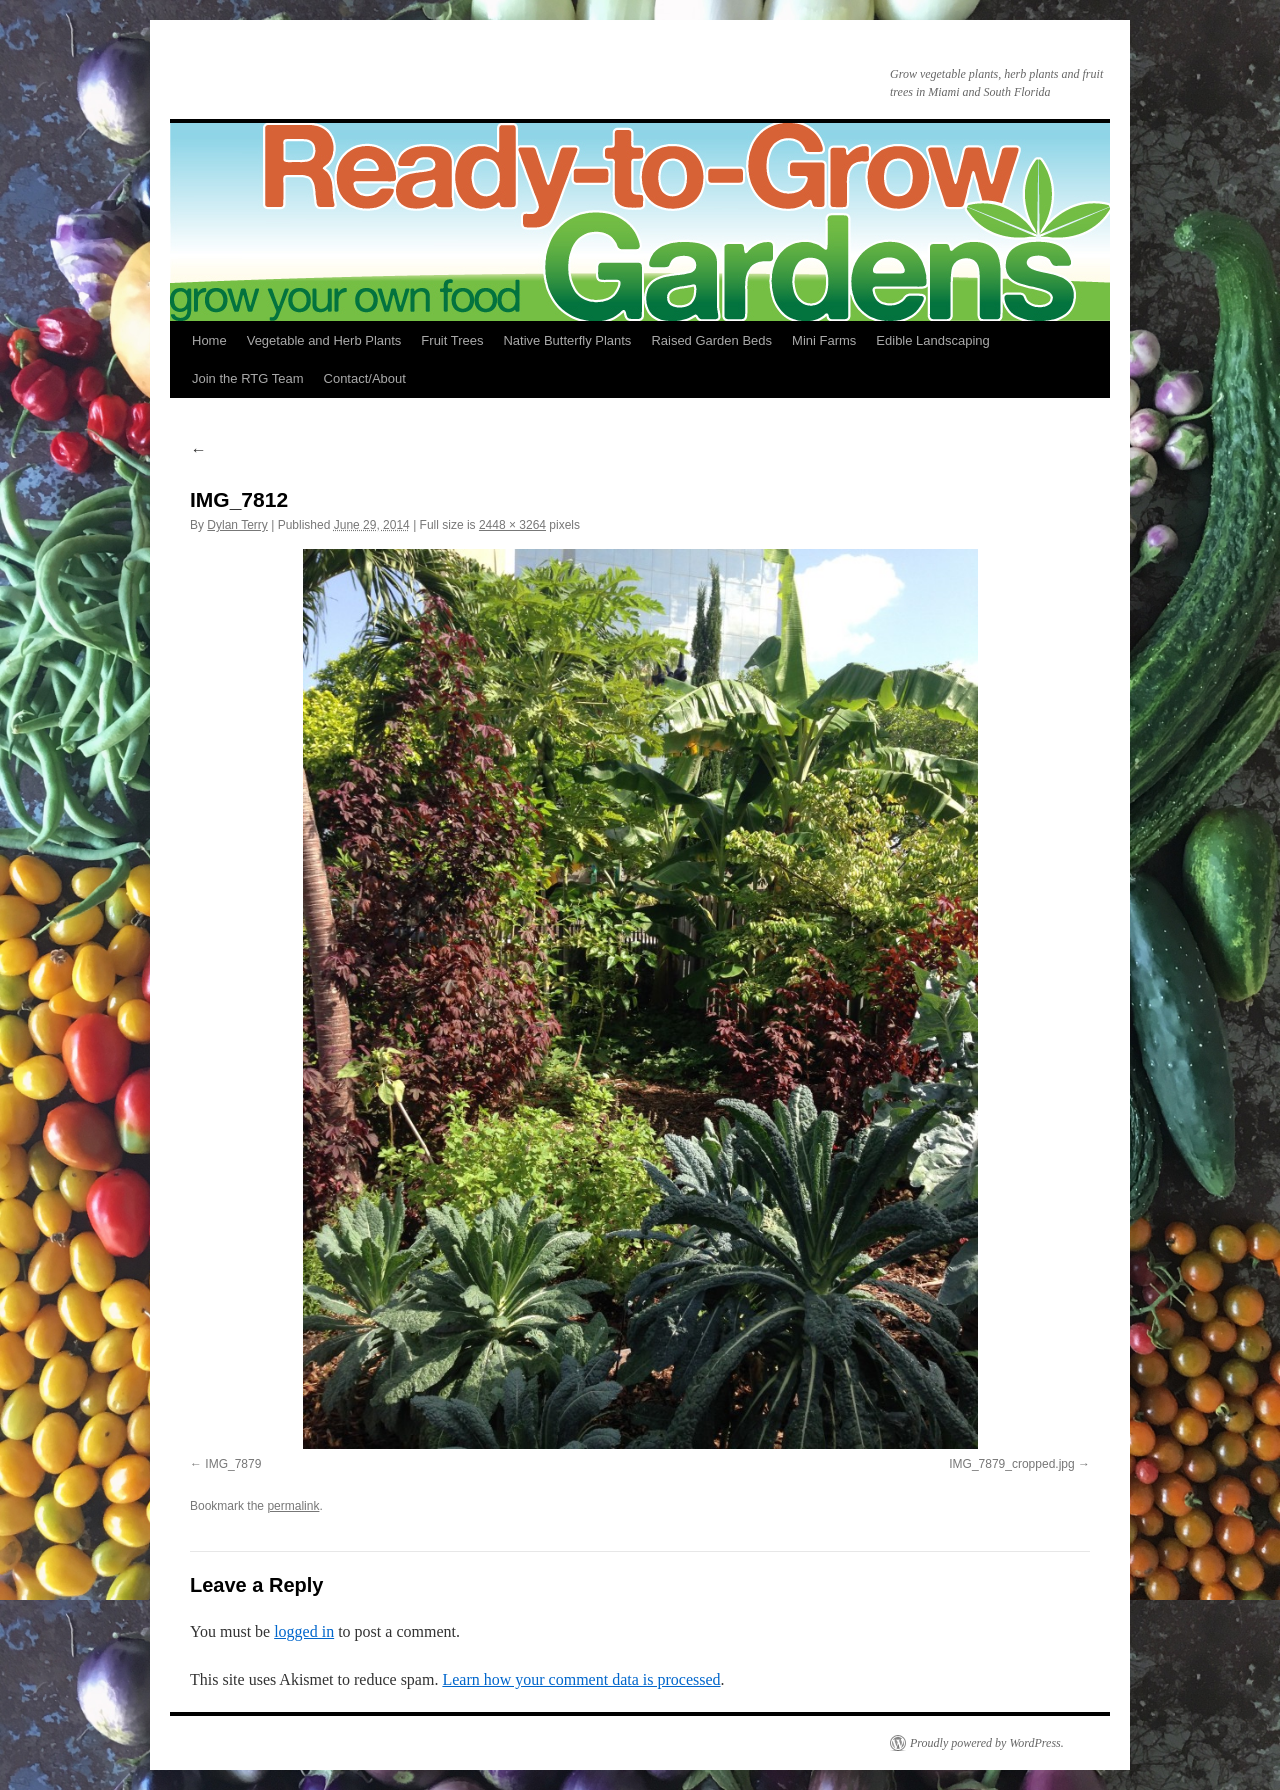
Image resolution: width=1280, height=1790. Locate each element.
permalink (293, 1506)
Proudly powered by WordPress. (987, 1743)
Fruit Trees (452, 340)
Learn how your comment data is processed (581, 1679)
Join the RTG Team (248, 378)
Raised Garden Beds (711, 340)
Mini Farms (824, 340)
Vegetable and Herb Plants (324, 340)
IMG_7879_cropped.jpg (1011, 1464)
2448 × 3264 (512, 525)
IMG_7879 (233, 1464)
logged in (304, 1631)
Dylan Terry (237, 525)
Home (209, 340)
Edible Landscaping (932, 340)
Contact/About (365, 378)
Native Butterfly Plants (567, 340)
